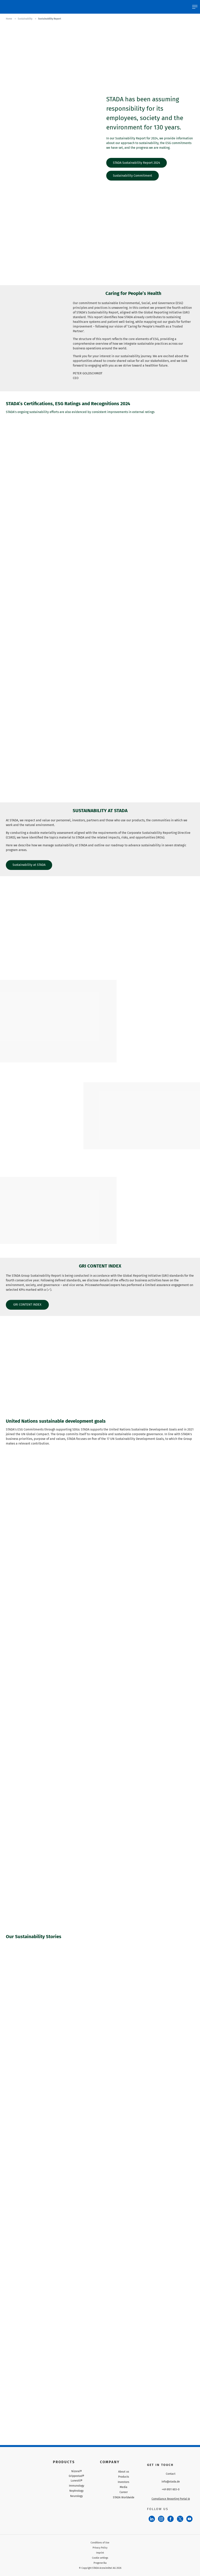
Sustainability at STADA (29, 865)
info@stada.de (171, 2481)
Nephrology (76, 2490)
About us (123, 2471)
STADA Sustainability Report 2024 (136, 163)
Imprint (100, 2552)
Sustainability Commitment (132, 175)
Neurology (76, 2496)
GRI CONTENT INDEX (27, 1304)
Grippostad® (76, 2476)
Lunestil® (76, 2480)
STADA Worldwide (123, 2497)
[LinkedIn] (152, 2519)
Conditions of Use (100, 2542)
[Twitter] (180, 2519)
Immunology (76, 2485)
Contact (170, 2473)
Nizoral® (76, 2471)
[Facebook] (170, 2519)
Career (124, 2492)
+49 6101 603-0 (170, 2489)
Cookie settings (100, 2557)
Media (123, 2487)
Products (123, 2476)
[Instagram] (161, 2519)
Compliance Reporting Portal (171, 2498)
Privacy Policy (100, 2547)
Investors (123, 2482)
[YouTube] (189, 2519)
